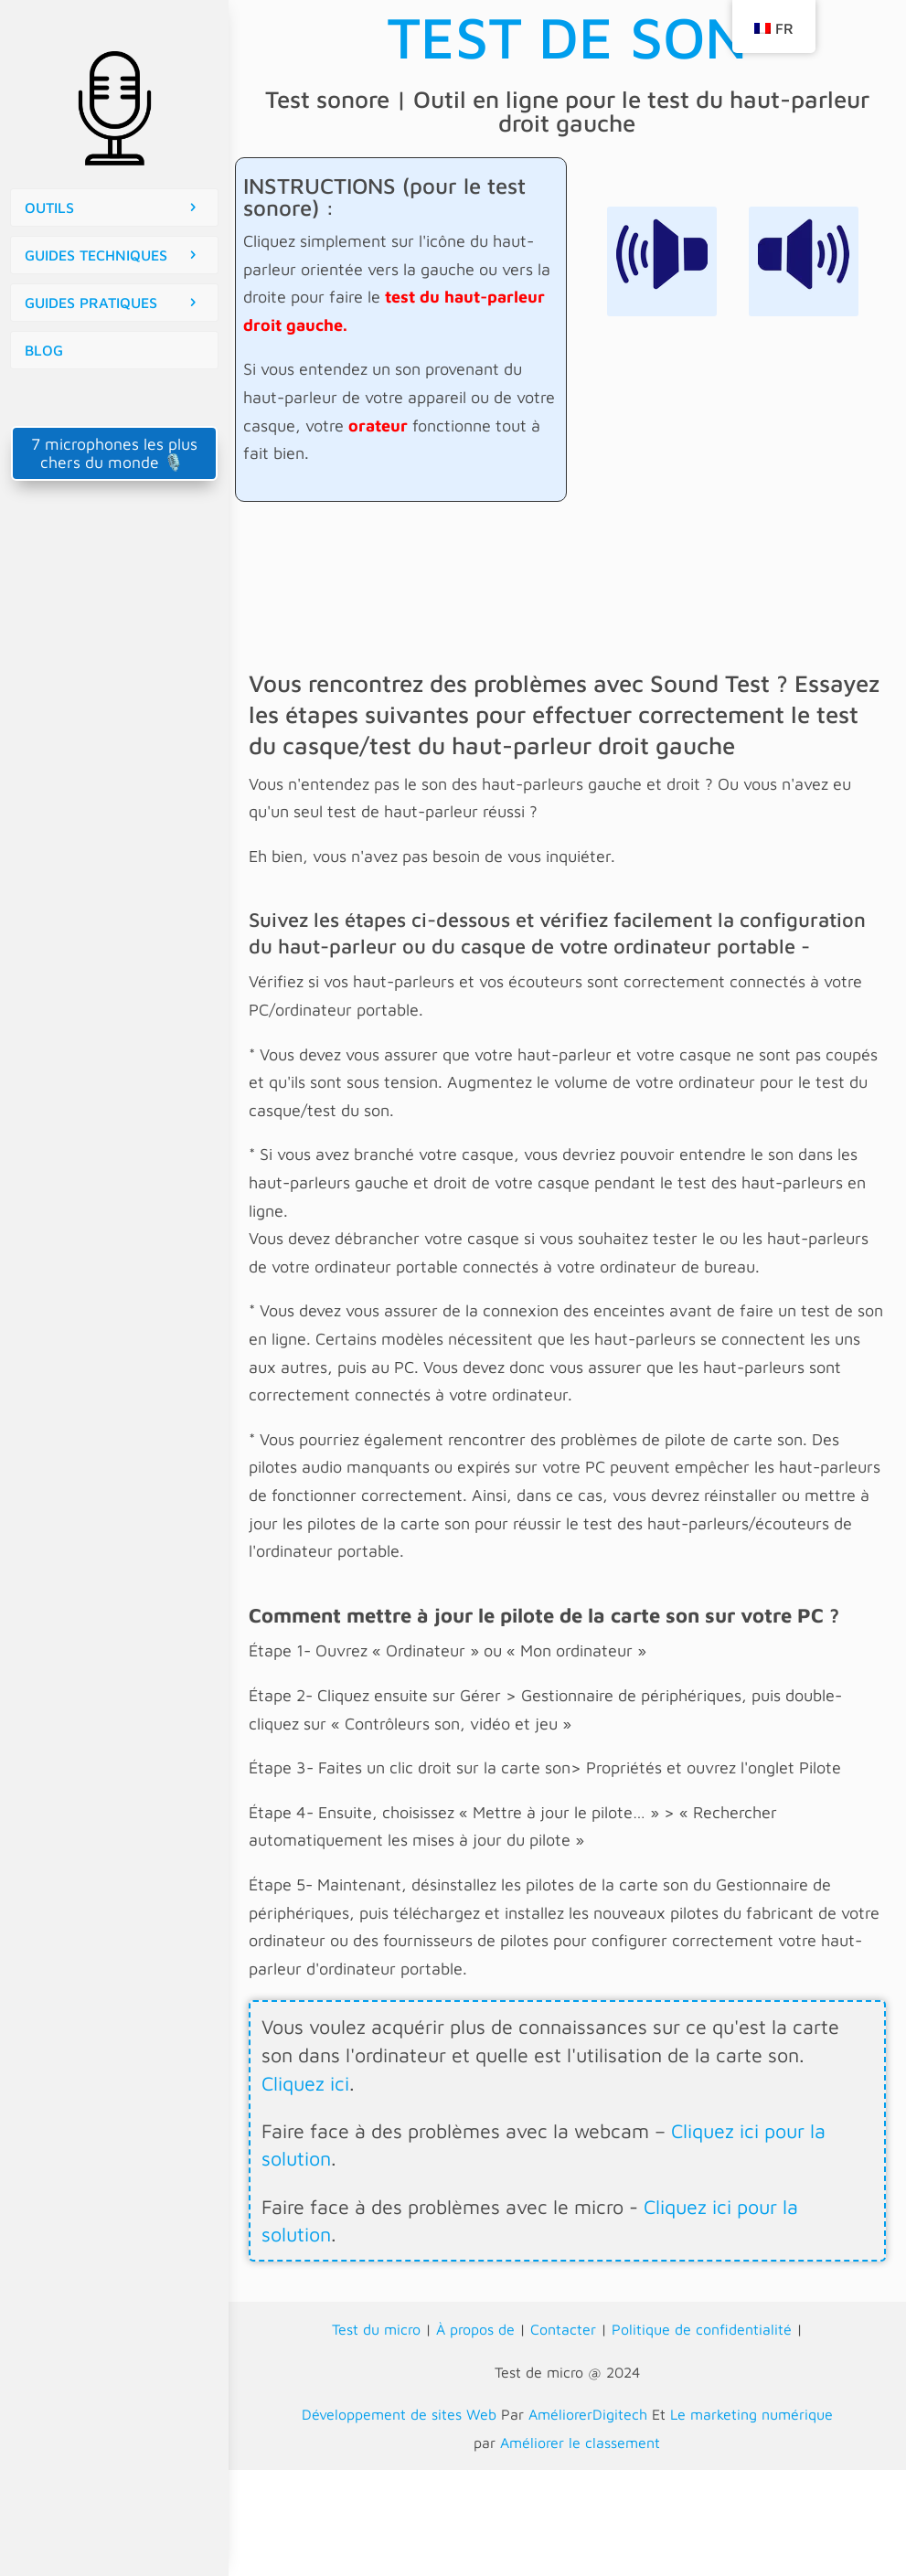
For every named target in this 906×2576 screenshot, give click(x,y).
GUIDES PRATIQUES (91, 302)
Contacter (563, 2329)
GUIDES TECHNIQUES (96, 255)
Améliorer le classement (580, 2442)
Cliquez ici (305, 2083)
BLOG (44, 350)
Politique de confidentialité (702, 2329)
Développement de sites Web (399, 2414)
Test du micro (376, 2329)
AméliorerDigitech (587, 2414)
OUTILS (49, 207)
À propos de (475, 2329)
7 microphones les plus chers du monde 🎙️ (114, 453)
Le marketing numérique (751, 2414)
